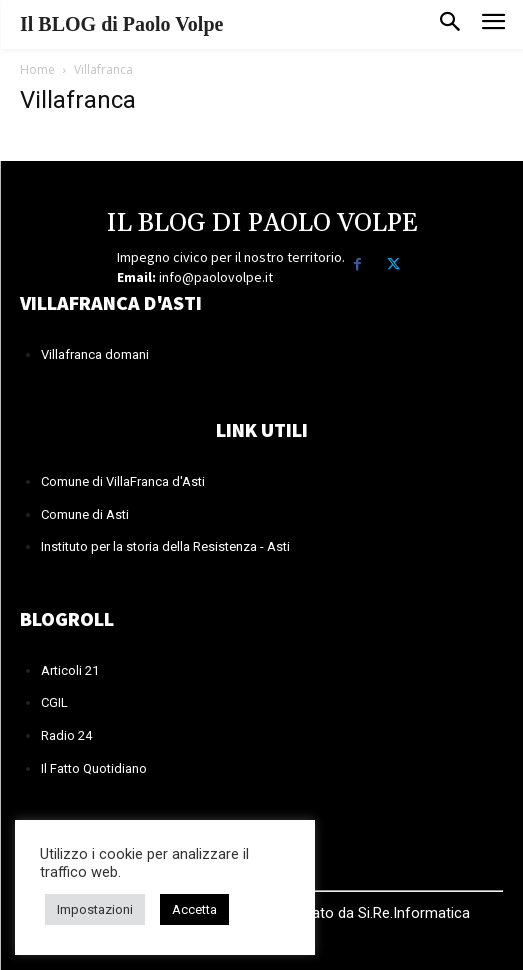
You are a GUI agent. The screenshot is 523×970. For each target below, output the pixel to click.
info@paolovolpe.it (216, 277)
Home (37, 69)
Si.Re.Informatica (412, 913)
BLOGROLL (67, 618)
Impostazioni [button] (95, 909)
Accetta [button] (194, 909)
